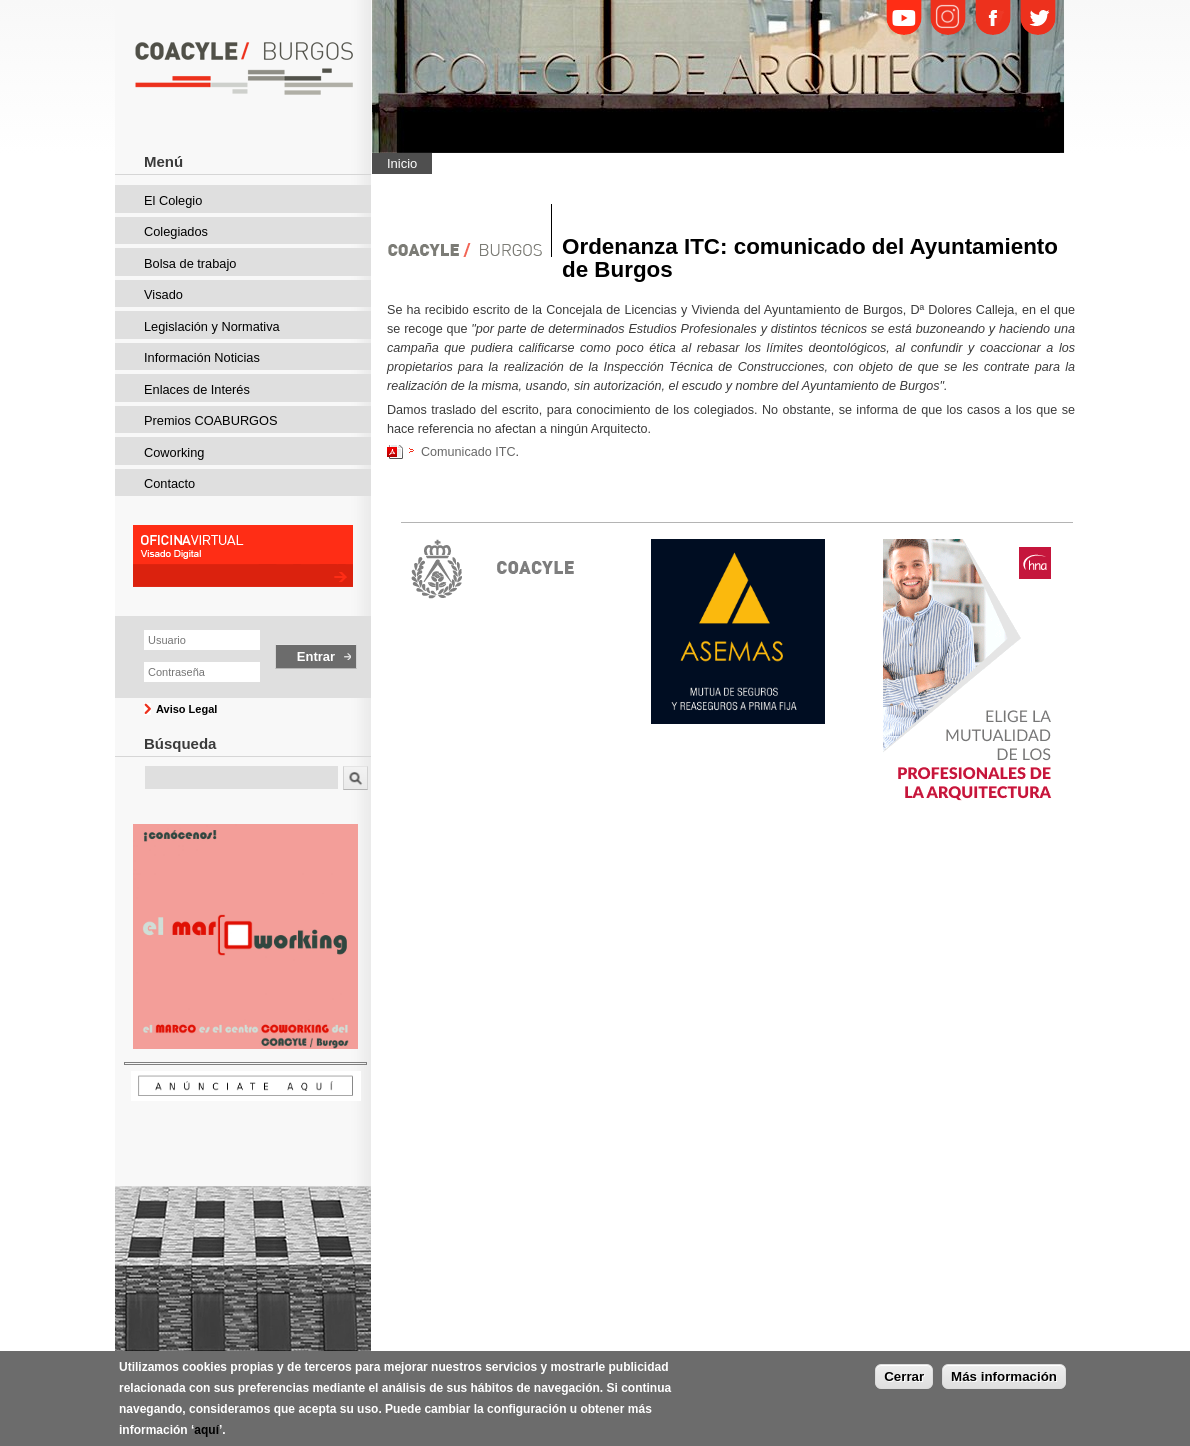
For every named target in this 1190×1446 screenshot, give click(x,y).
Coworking (174, 452)
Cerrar (904, 1379)
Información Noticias (202, 357)
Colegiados (176, 231)
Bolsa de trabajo (190, 263)
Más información (1004, 1379)
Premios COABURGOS (211, 420)
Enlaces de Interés (197, 389)
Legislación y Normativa (212, 326)
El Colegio (173, 200)
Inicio (402, 163)
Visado (163, 294)
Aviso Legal (186, 709)
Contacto (169, 483)
